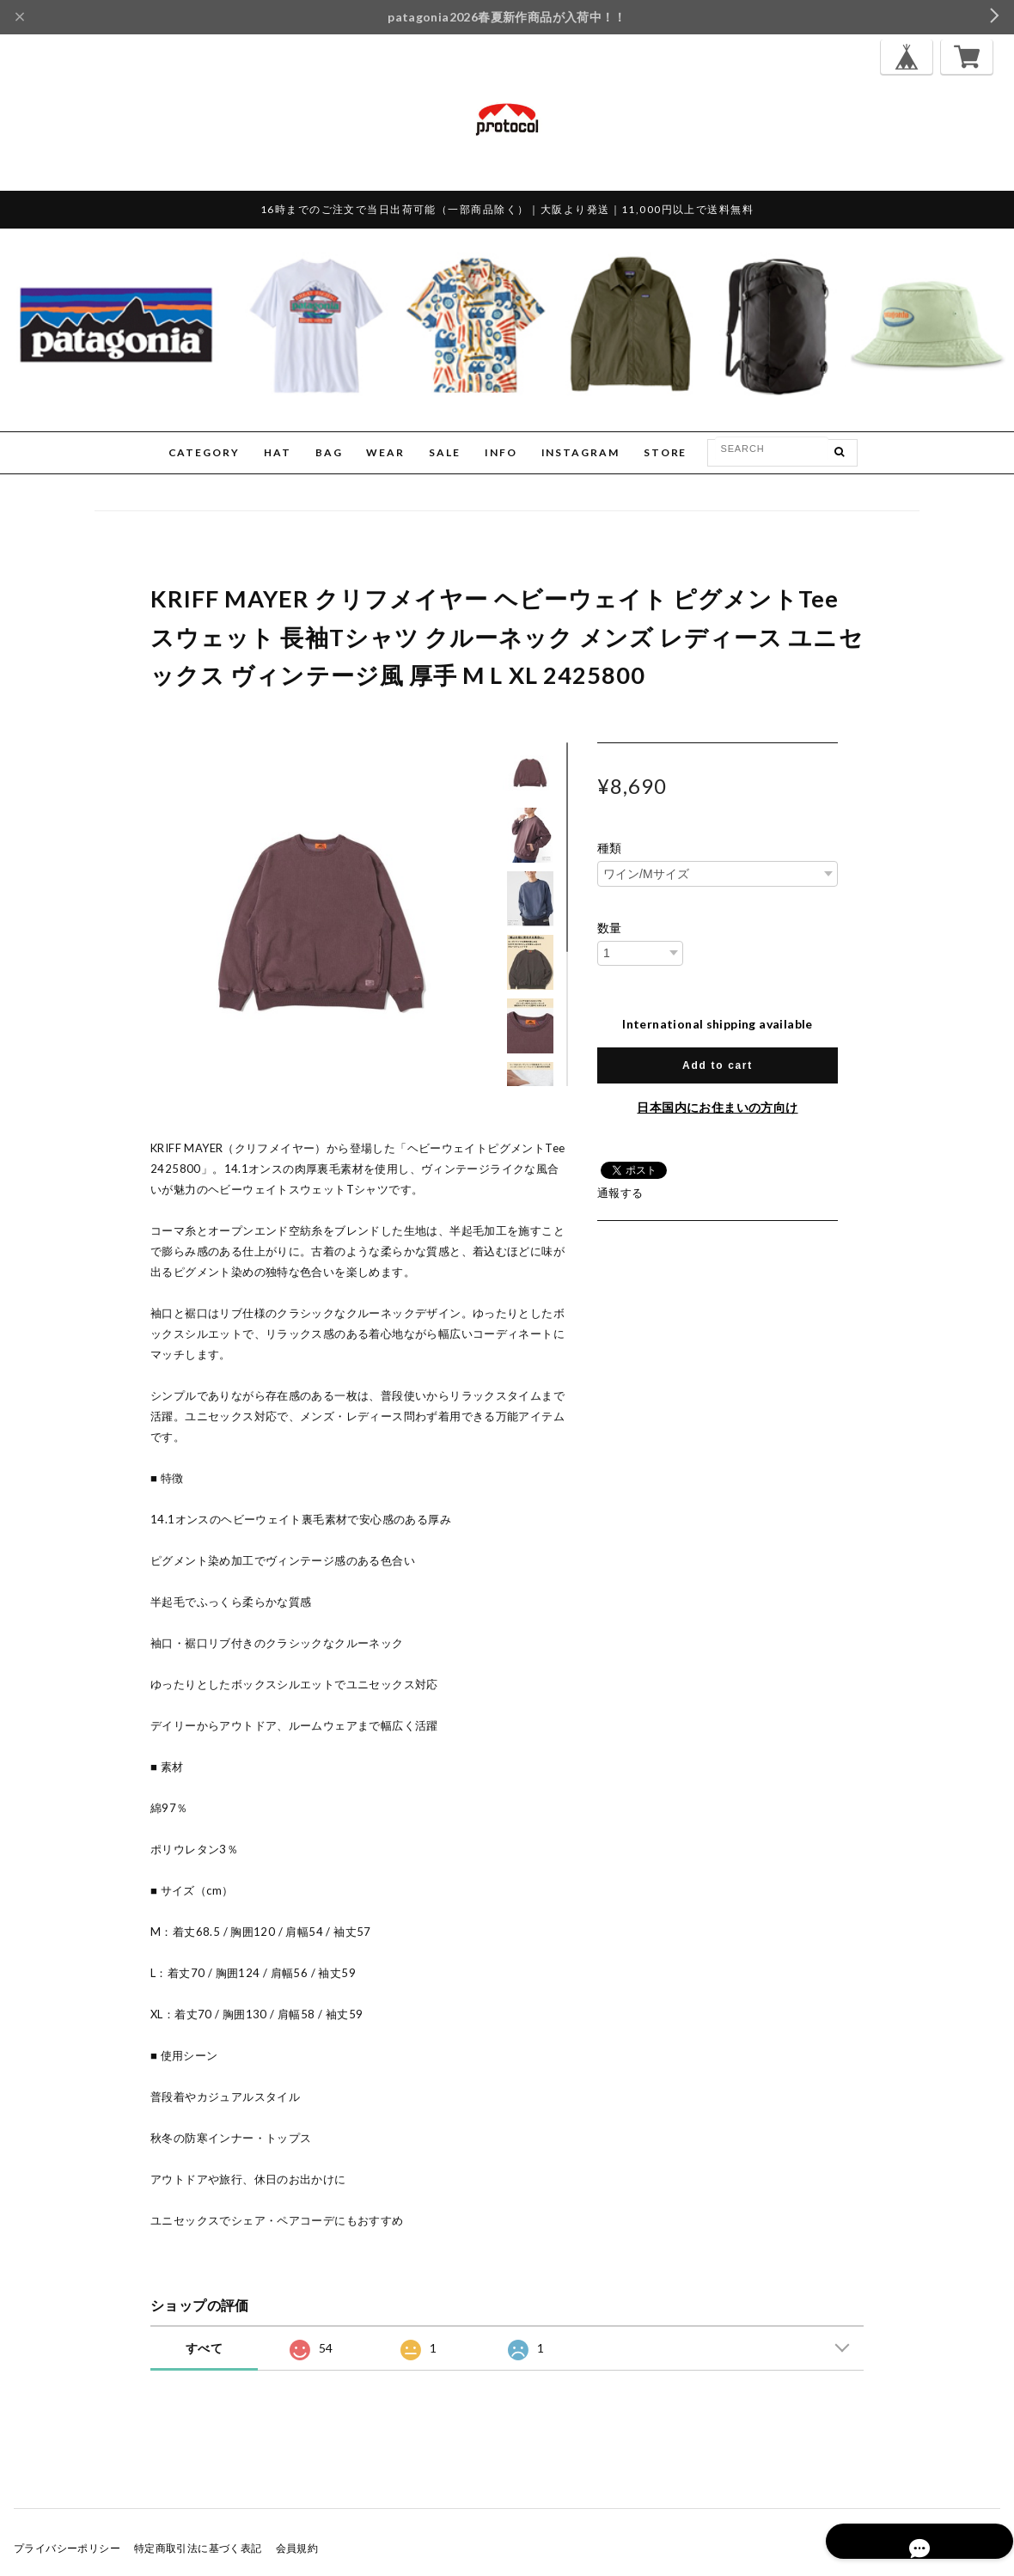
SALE (445, 452)
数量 (609, 928)
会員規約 (297, 2548)
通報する (620, 1192)
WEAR (385, 452)
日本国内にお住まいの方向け (717, 1107)
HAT (277, 452)
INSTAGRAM (580, 452)
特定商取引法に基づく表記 (198, 2548)
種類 (609, 848)
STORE (665, 452)
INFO (501, 452)
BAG (329, 452)
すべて (204, 2348)
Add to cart (717, 1065)
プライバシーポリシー (67, 2548)
